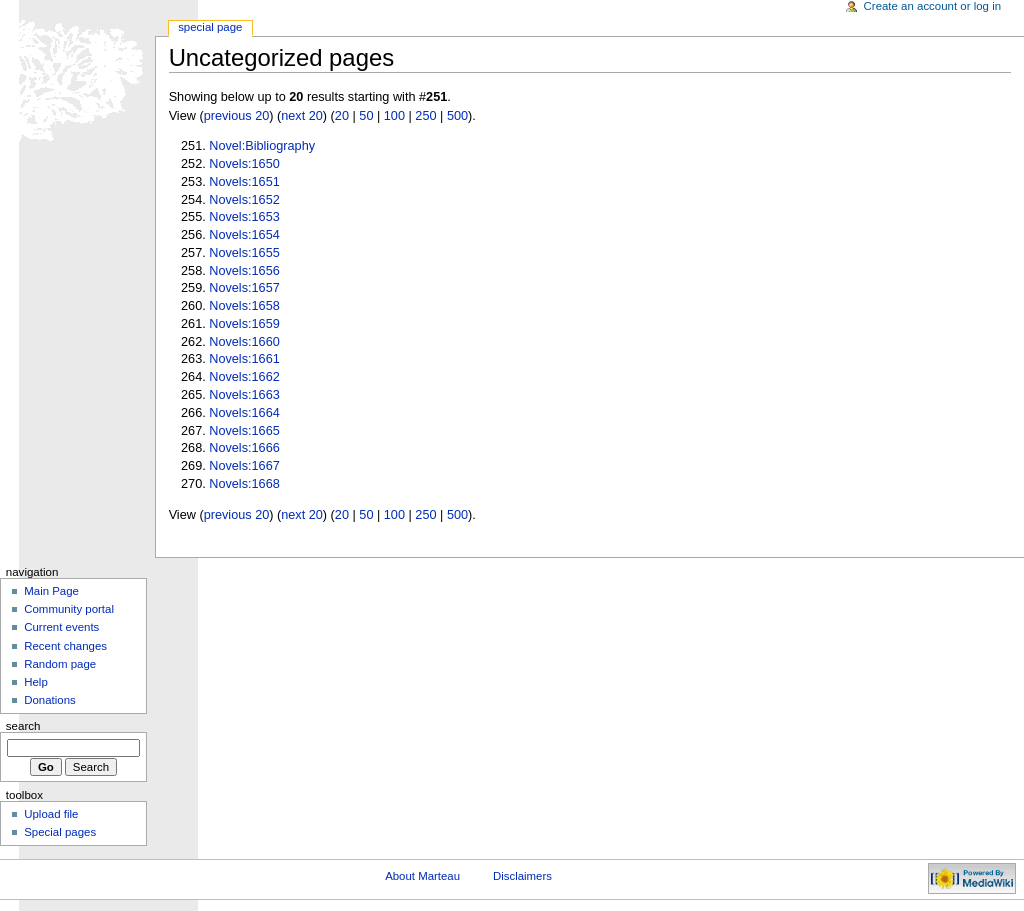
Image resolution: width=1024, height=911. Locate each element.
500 (457, 116)
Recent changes (65, 646)
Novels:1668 (244, 484)
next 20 (302, 116)
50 (366, 116)
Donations (50, 700)
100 (394, 116)
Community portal (69, 609)
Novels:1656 (244, 271)
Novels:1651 (244, 182)
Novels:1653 (244, 217)
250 (425, 116)
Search (23, 726)
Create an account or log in (933, 6)
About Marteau (422, 876)
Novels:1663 (244, 395)
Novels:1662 (244, 377)
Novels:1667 (244, 466)
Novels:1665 (244, 431)
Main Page (51, 591)
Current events (61, 627)
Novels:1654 (244, 235)
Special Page (210, 27)
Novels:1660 (244, 342)
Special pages (60, 832)
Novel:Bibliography (262, 146)
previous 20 (237, 116)
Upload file (51, 814)
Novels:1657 (244, 288)
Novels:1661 (244, 359)
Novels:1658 (244, 306)
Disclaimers (522, 876)
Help (36, 682)
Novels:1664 (244, 413)
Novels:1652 (244, 200)
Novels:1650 (244, 164)
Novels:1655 (244, 253)
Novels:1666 (244, 448)
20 (342, 116)
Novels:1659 (244, 324)
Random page (60, 664)
